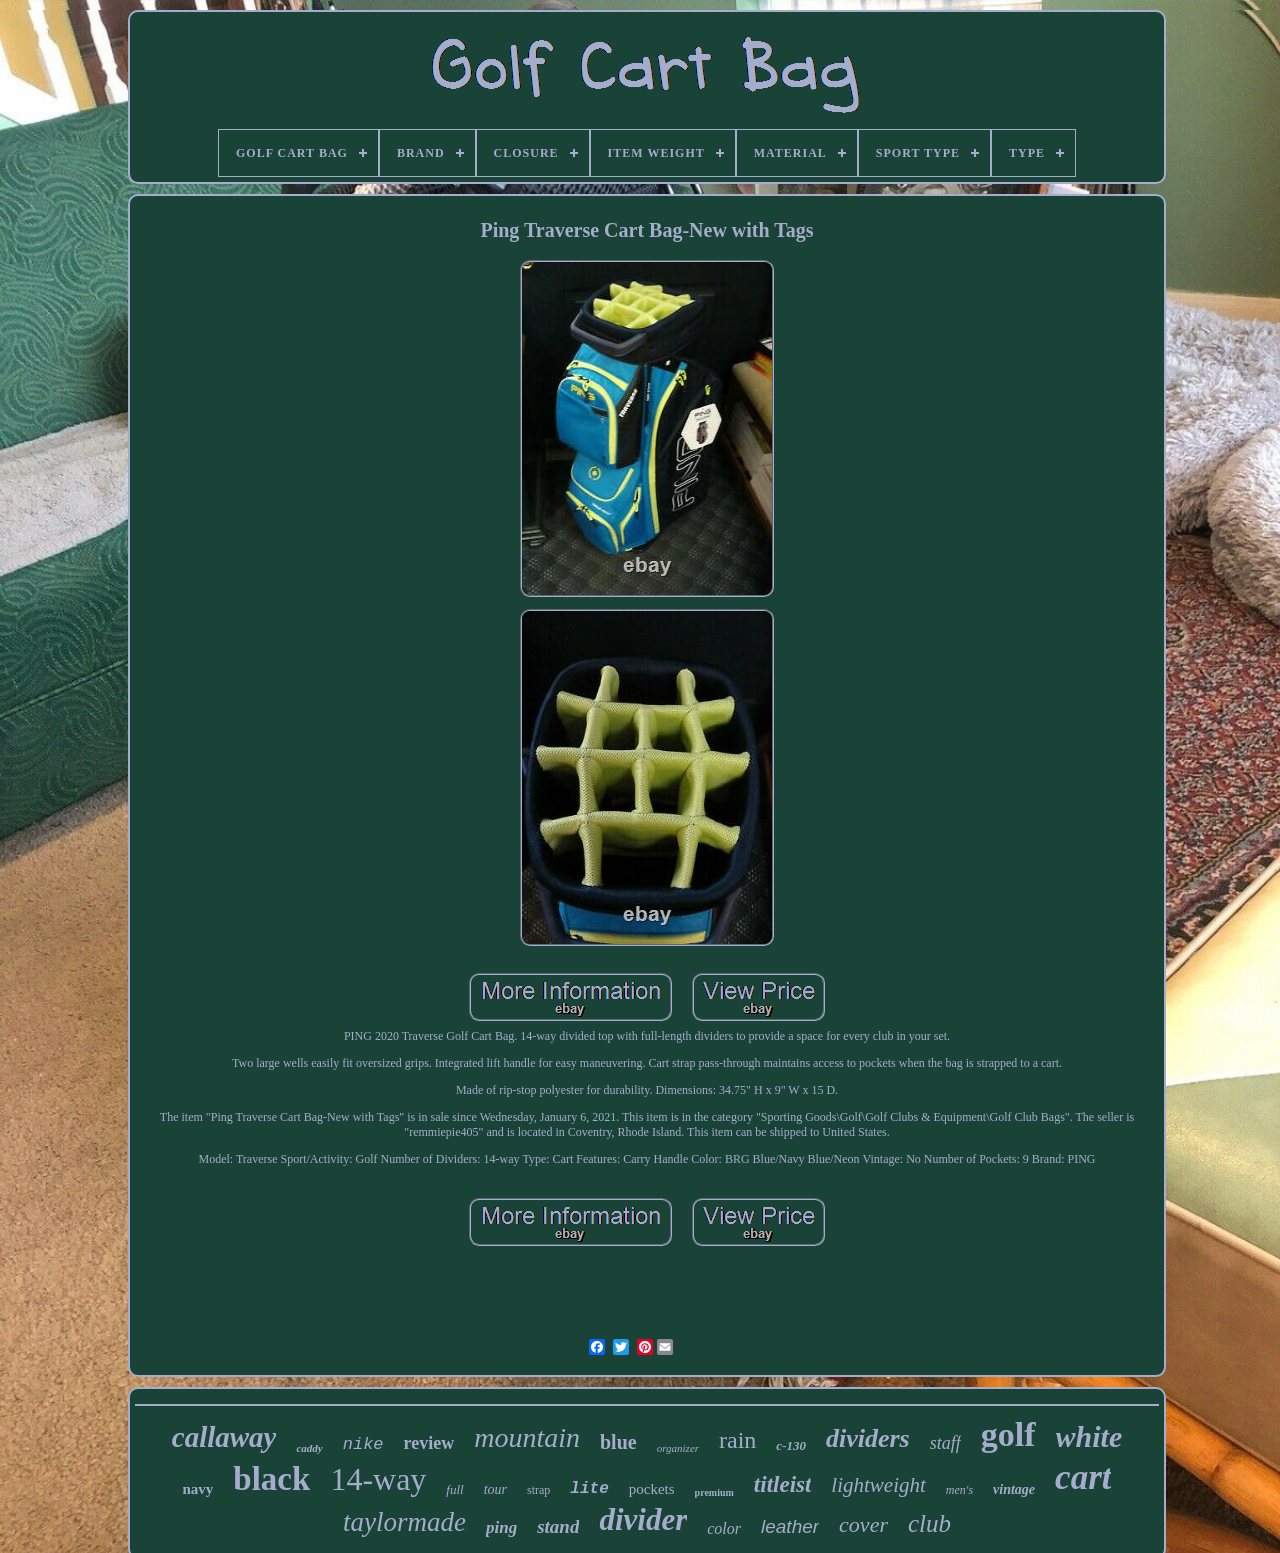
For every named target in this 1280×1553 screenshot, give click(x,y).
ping (501, 1527)
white (1089, 1436)
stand (558, 1526)
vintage (1014, 1489)
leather (790, 1526)
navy (198, 1489)
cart (1083, 1477)
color (724, 1528)
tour (495, 1489)
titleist (783, 1484)
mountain (527, 1437)
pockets (652, 1489)
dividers (868, 1438)
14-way (378, 1479)
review (429, 1443)
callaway (224, 1437)
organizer (678, 1448)
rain (737, 1440)
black (271, 1479)
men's (959, 1490)
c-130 (791, 1445)
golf (1008, 1434)
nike (363, 1444)
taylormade (404, 1522)
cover (863, 1524)
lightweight (878, 1485)
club (929, 1523)
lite (589, 1489)
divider (643, 1519)
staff (945, 1443)
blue (618, 1442)
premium (714, 1492)
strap (538, 1490)
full (454, 1489)
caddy (309, 1448)
